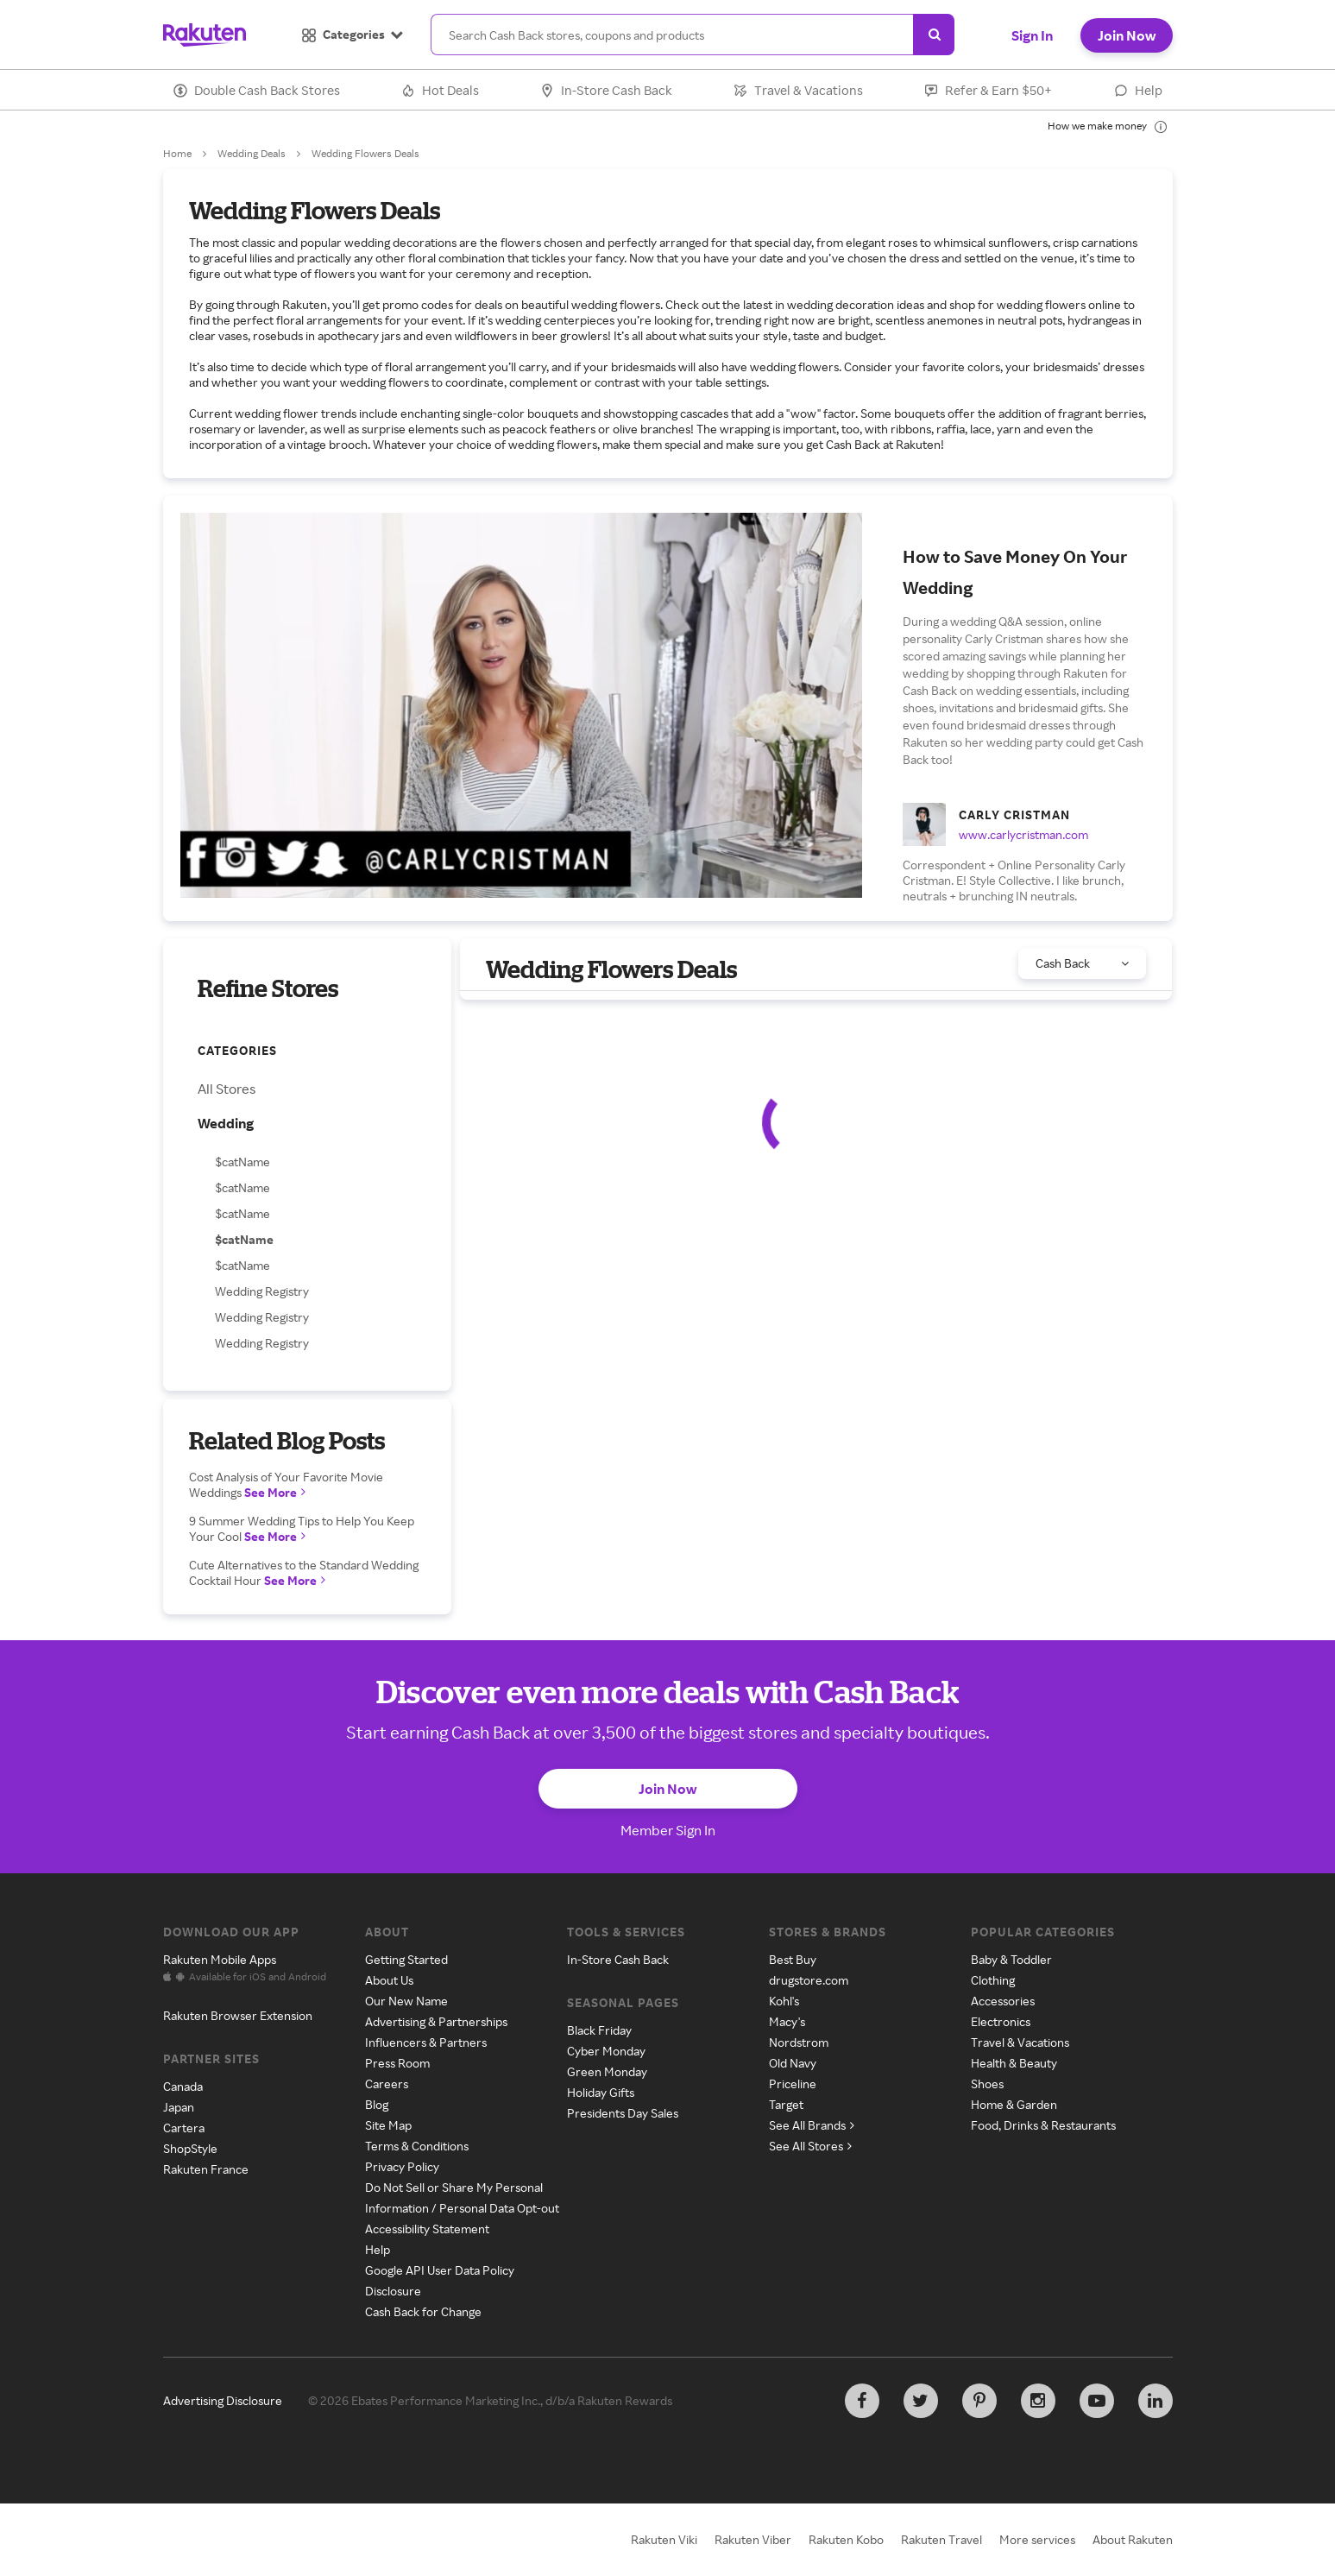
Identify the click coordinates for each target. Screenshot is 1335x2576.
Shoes (987, 2083)
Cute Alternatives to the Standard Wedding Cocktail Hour (304, 1572)
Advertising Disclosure (222, 2400)
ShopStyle (190, 2148)
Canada (183, 2086)
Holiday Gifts (600, 2092)
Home (177, 153)
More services (1037, 2539)
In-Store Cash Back (606, 90)
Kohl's (784, 2000)
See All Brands (811, 2125)
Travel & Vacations (798, 90)
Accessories (1003, 2000)
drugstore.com (808, 1980)
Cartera (184, 2127)
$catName (242, 1161)
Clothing (993, 1980)
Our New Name (406, 2000)
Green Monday (607, 2071)
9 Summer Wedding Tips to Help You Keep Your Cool (301, 1528)
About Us (389, 1980)
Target (786, 2104)
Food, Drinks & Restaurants (1043, 2125)
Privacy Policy (402, 2166)
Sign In (1032, 35)
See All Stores (810, 2145)
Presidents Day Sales (622, 2113)
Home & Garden (1014, 2104)
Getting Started (406, 1959)
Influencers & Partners (426, 2042)
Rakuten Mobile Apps (219, 1959)
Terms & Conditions (417, 2145)
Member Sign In (667, 1830)
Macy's (787, 2021)
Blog (376, 2104)
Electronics (1000, 2021)
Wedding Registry (262, 1291)
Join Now (1127, 35)
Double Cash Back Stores (256, 90)
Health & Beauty (1014, 2062)
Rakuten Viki (664, 2539)
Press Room (397, 2062)
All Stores (226, 1088)
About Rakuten (1133, 2539)
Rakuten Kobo (846, 2539)
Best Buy (792, 1959)
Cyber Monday (606, 2050)
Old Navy (792, 2062)
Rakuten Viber (753, 2539)
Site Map (388, 2125)
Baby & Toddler (1011, 1959)
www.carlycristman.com (1023, 834)
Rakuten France (206, 2169)
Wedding (226, 1123)
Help (1138, 90)
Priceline (792, 2083)
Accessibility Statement (427, 2228)
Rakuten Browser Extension (237, 2015)
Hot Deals (440, 90)
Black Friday (599, 2030)
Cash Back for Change (423, 2311)
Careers (386, 2083)
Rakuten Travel (941, 2539)
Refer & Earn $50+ (988, 90)
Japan (178, 2106)
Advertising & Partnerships (436, 2021)
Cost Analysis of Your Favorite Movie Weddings (286, 1484)
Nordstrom (798, 2042)
